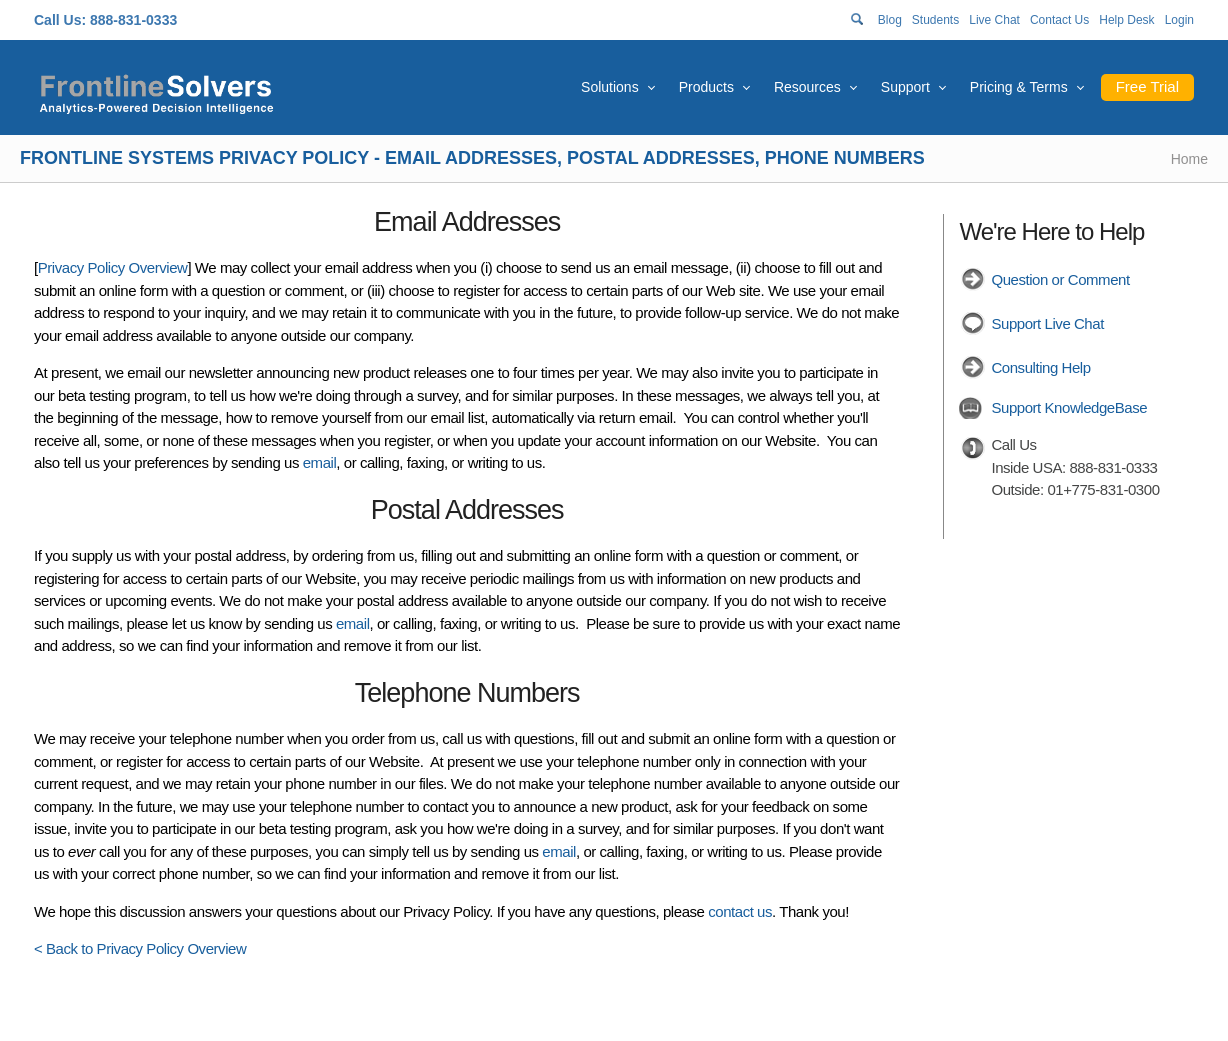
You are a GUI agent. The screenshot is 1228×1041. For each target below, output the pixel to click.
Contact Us (1059, 20)
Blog (890, 20)
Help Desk (1126, 20)
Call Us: (60, 20)
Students (935, 20)
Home (1189, 159)
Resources (807, 87)
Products (706, 87)
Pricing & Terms (1019, 87)
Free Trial (1147, 86)
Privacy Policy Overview (113, 267)
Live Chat (994, 20)
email (320, 462)
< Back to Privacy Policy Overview (140, 948)
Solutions (610, 87)
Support (905, 87)
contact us (740, 911)
